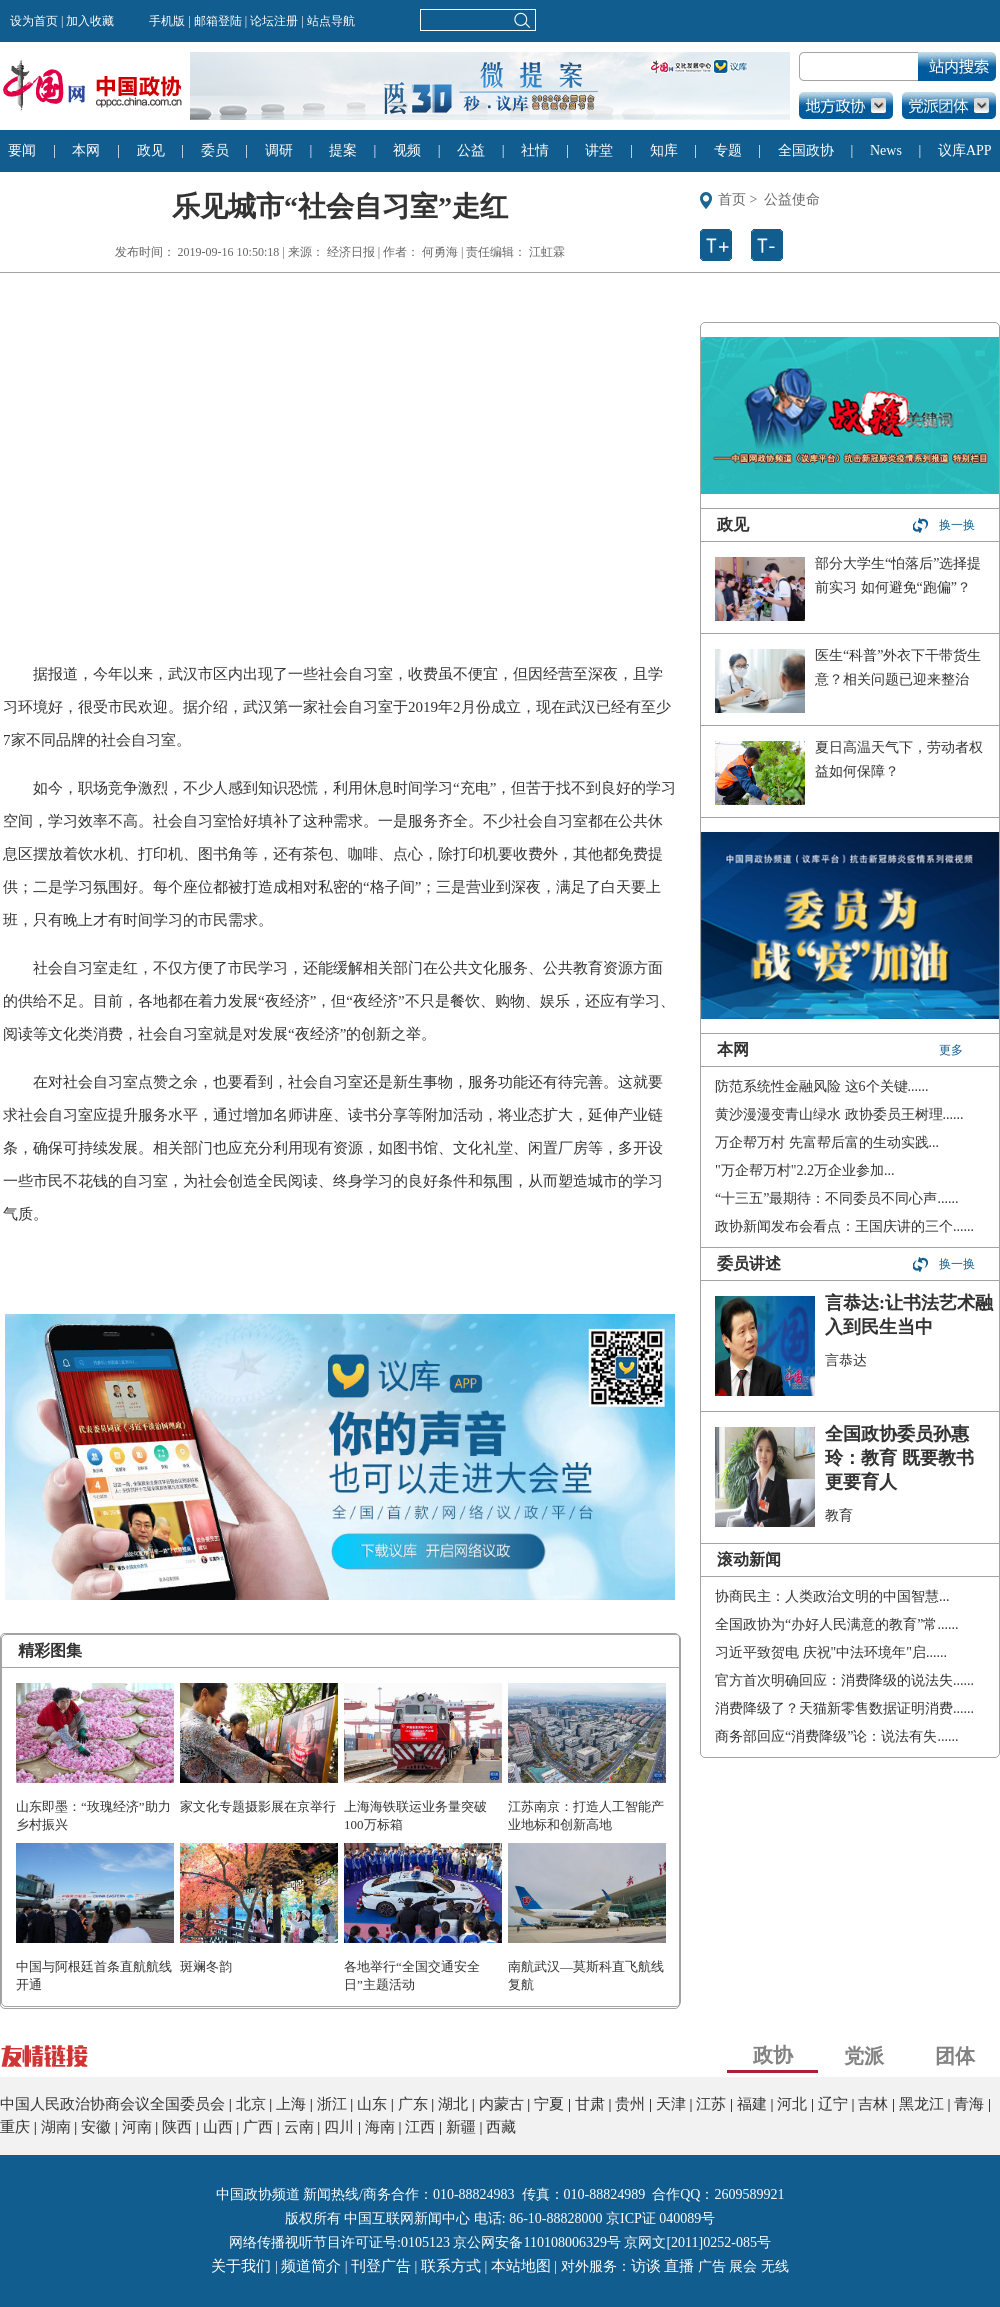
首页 (732, 199)
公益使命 (792, 199)
